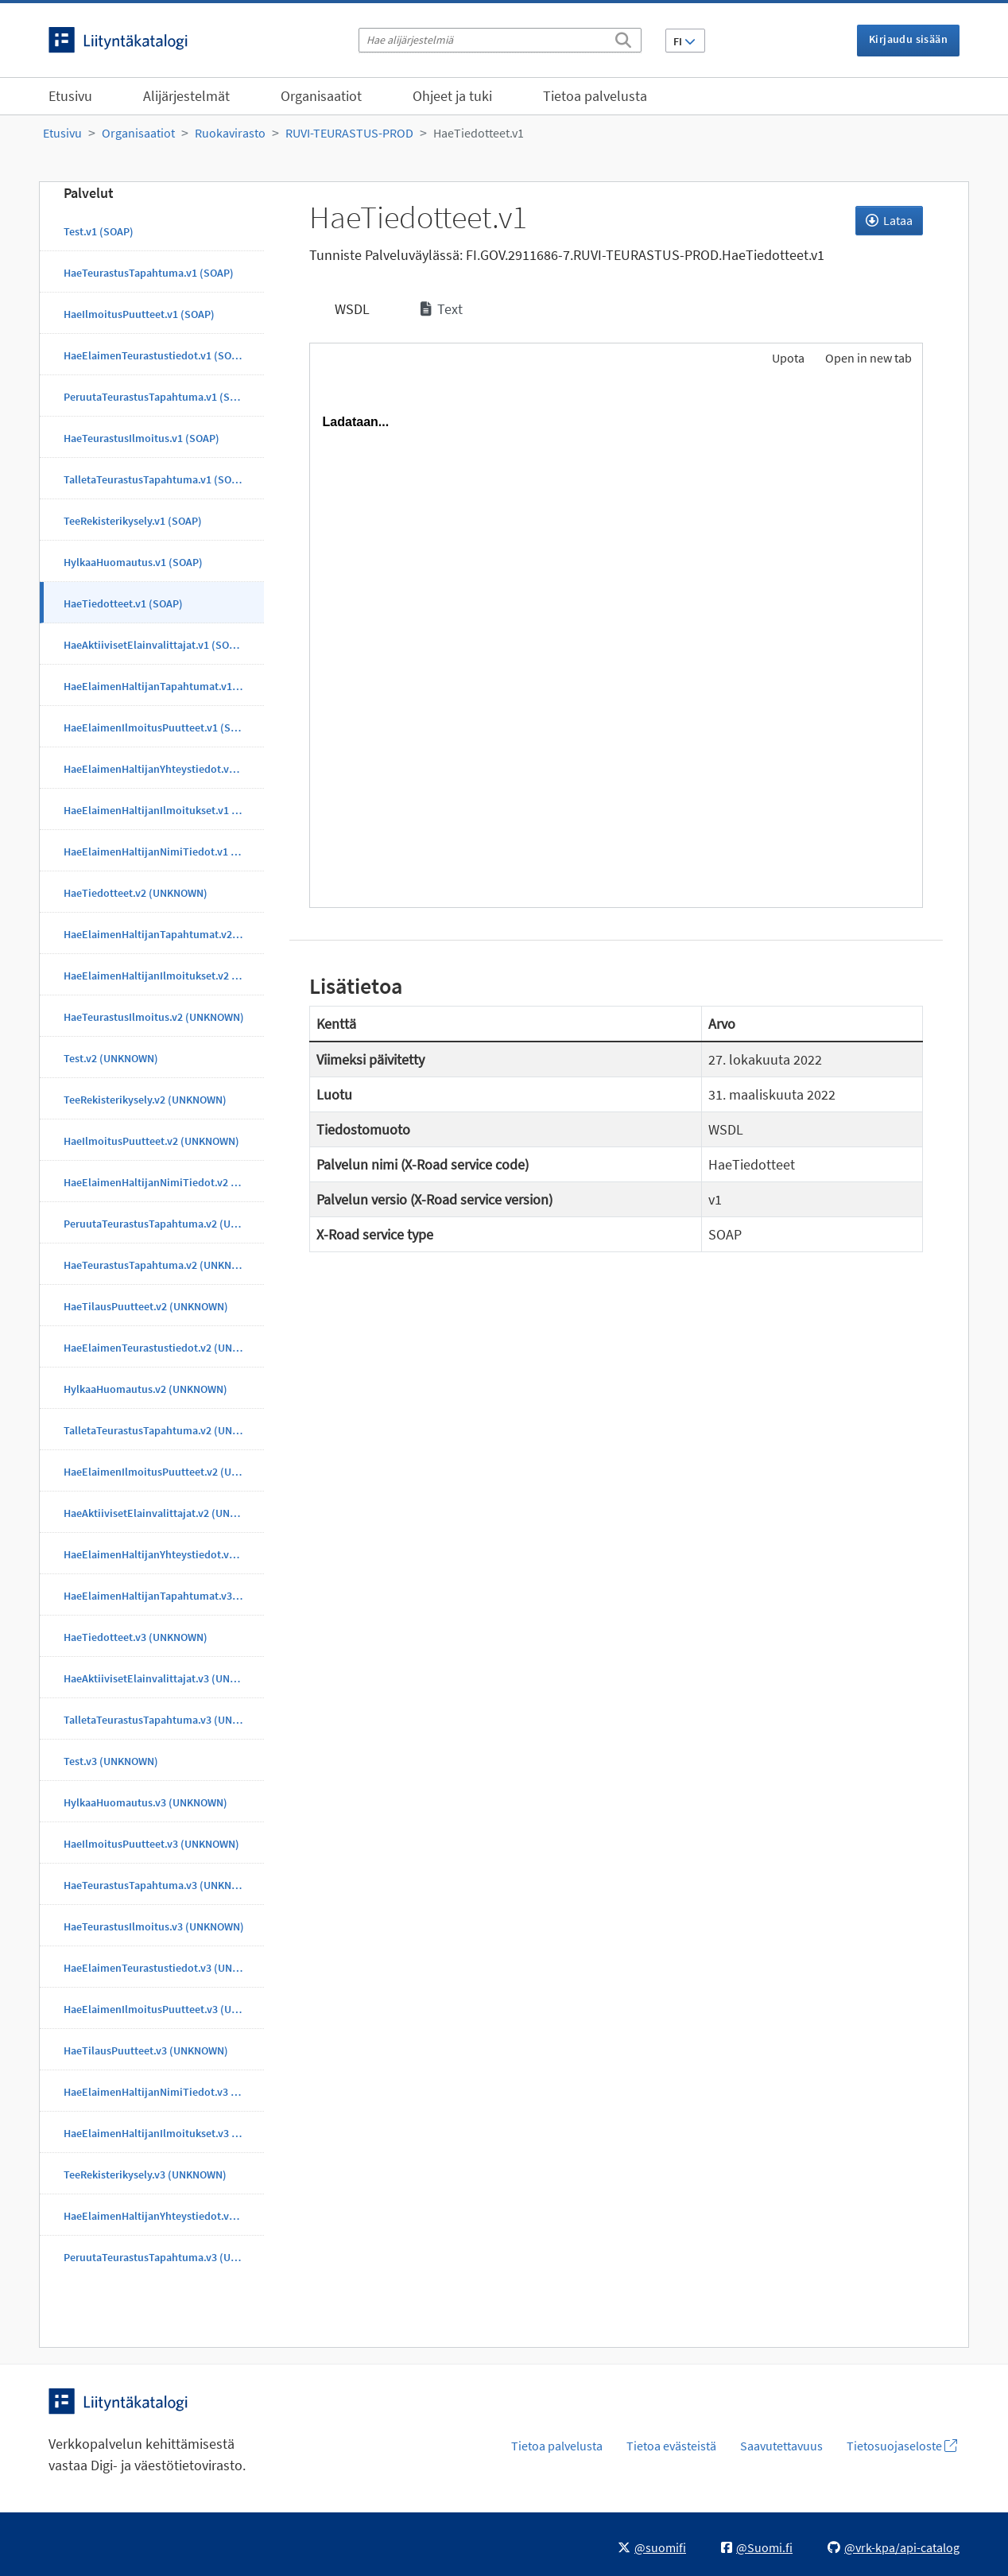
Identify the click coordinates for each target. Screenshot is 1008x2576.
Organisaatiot (321, 96)
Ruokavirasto (230, 133)
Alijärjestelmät (186, 96)
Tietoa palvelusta (595, 96)
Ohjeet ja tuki (452, 96)
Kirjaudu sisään (908, 39)
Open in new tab (868, 358)
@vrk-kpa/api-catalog (894, 2547)
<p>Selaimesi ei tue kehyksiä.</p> (616, 643)
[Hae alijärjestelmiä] (500, 40)
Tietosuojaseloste (902, 2446)
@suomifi (652, 2547)
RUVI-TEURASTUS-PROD (349, 133)
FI (684, 41)
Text (442, 309)
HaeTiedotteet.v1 (478, 133)
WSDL (350, 309)
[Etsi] (623, 37)
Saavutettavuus (781, 2446)
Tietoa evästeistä (671, 2446)
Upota (787, 358)
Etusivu (70, 96)
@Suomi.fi (757, 2547)
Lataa (889, 220)
